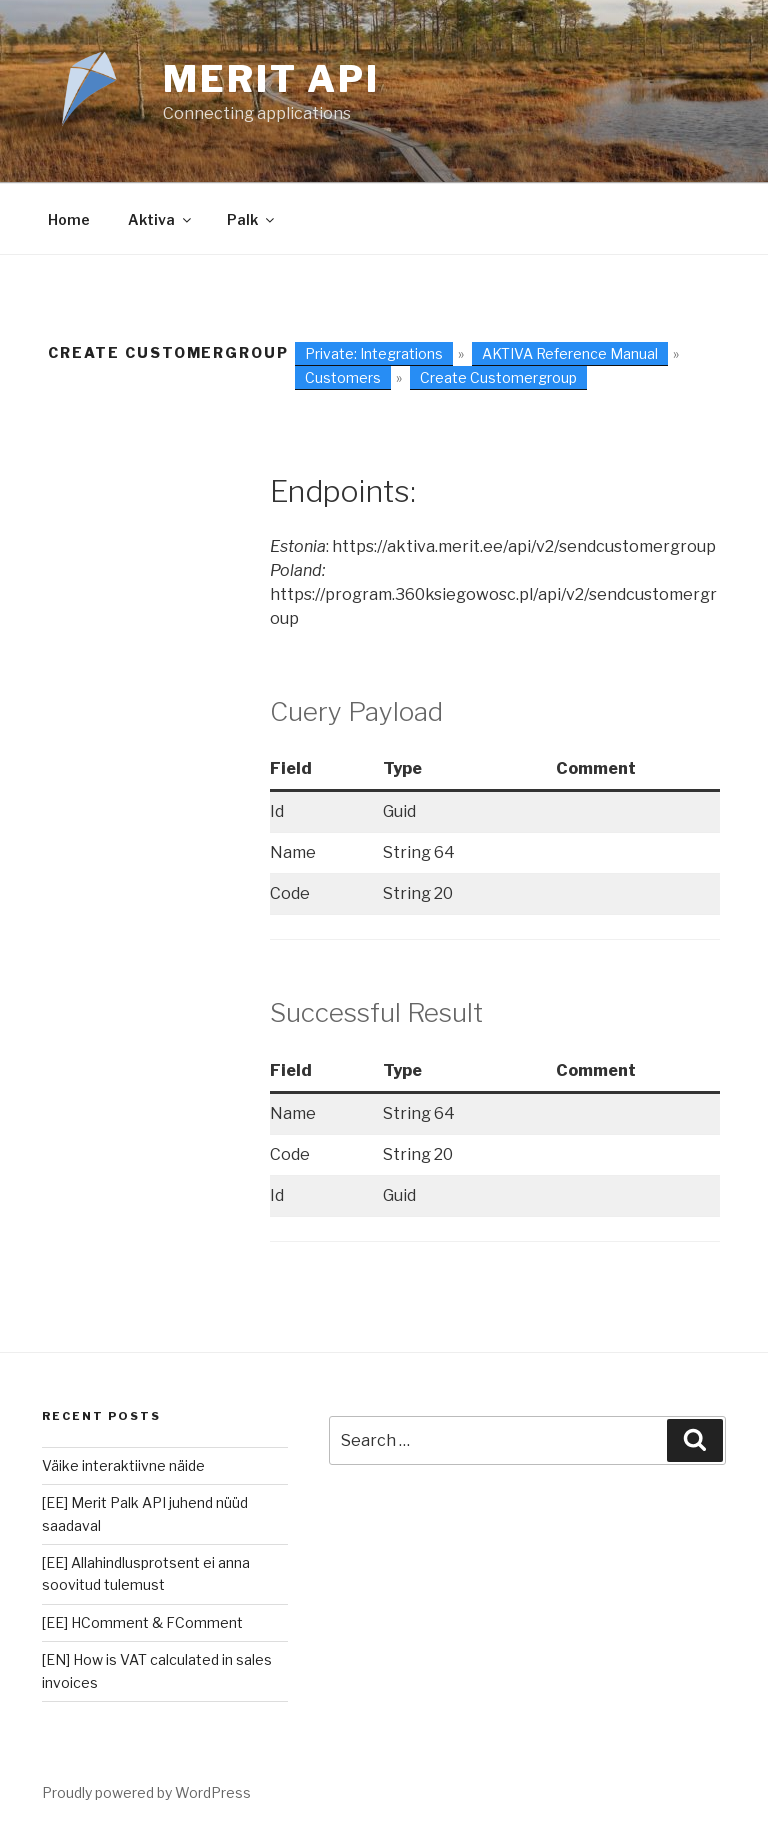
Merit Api (271, 79)
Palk (252, 219)
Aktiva (161, 219)
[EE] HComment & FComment (142, 1622)
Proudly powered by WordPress (146, 1792)
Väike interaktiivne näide (123, 1465)
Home (69, 219)
